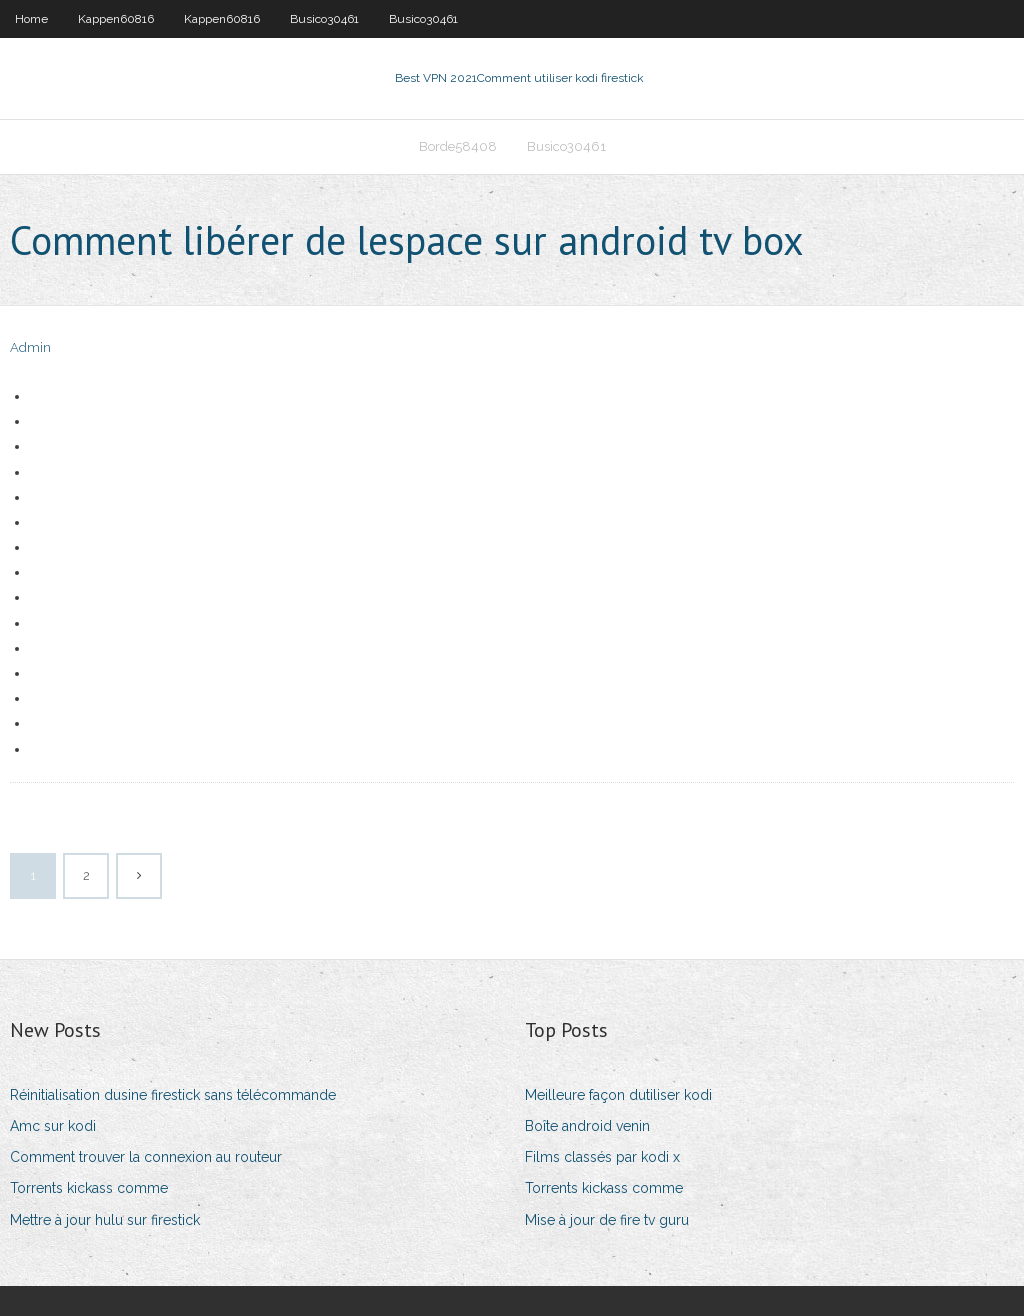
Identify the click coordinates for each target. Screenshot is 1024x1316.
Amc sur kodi (53, 1126)
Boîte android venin (587, 1126)
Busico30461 (324, 19)
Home (31, 19)
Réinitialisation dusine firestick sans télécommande (173, 1095)
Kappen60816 (116, 19)
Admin (30, 347)
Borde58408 (458, 146)
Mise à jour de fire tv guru (607, 1220)
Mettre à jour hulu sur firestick (105, 1220)
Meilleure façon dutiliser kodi (618, 1095)
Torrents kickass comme (89, 1188)
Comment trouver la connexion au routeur (146, 1157)
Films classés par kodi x (602, 1157)
